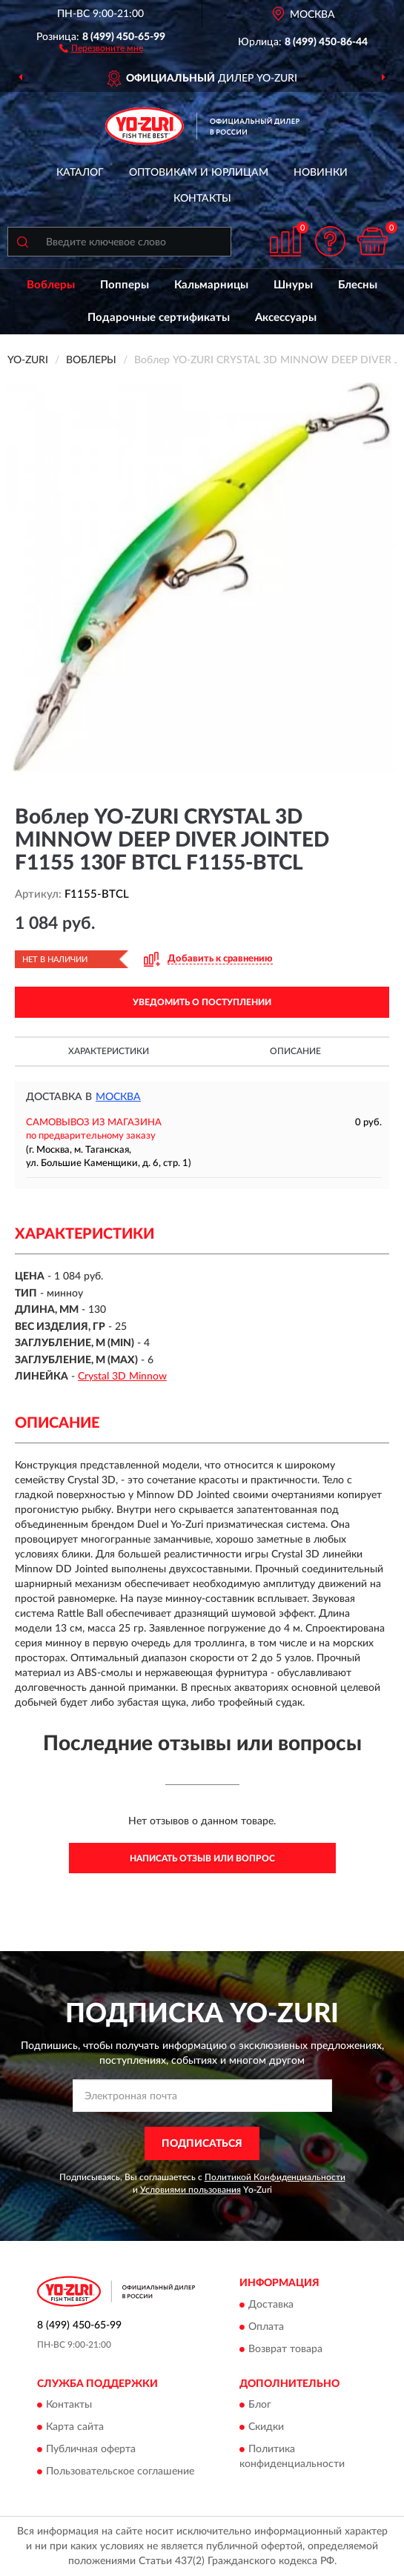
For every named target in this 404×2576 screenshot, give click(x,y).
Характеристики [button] (108, 1051)
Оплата (266, 2327)
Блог (259, 2405)
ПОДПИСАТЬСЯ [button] (202, 2144)
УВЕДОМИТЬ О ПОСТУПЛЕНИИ (202, 1002)
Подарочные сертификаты (158, 317)
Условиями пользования (190, 2189)
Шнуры (293, 285)
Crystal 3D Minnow (122, 1376)
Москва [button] (118, 1097)
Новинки (321, 173)
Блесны (357, 285)
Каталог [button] (80, 173)
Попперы (124, 285)
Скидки (266, 2428)
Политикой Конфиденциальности (275, 2177)
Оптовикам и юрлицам (198, 173)
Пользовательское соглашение (120, 2472)
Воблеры (51, 285)
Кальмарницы (211, 285)
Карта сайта (75, 2428)
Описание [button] (295, 1051)
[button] (101, 47)
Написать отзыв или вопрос (202, 1858)
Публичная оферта (91, 2450)
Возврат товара (285, 2349)
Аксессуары (286, 317)
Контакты (202, 198)
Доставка (271, 2304)
